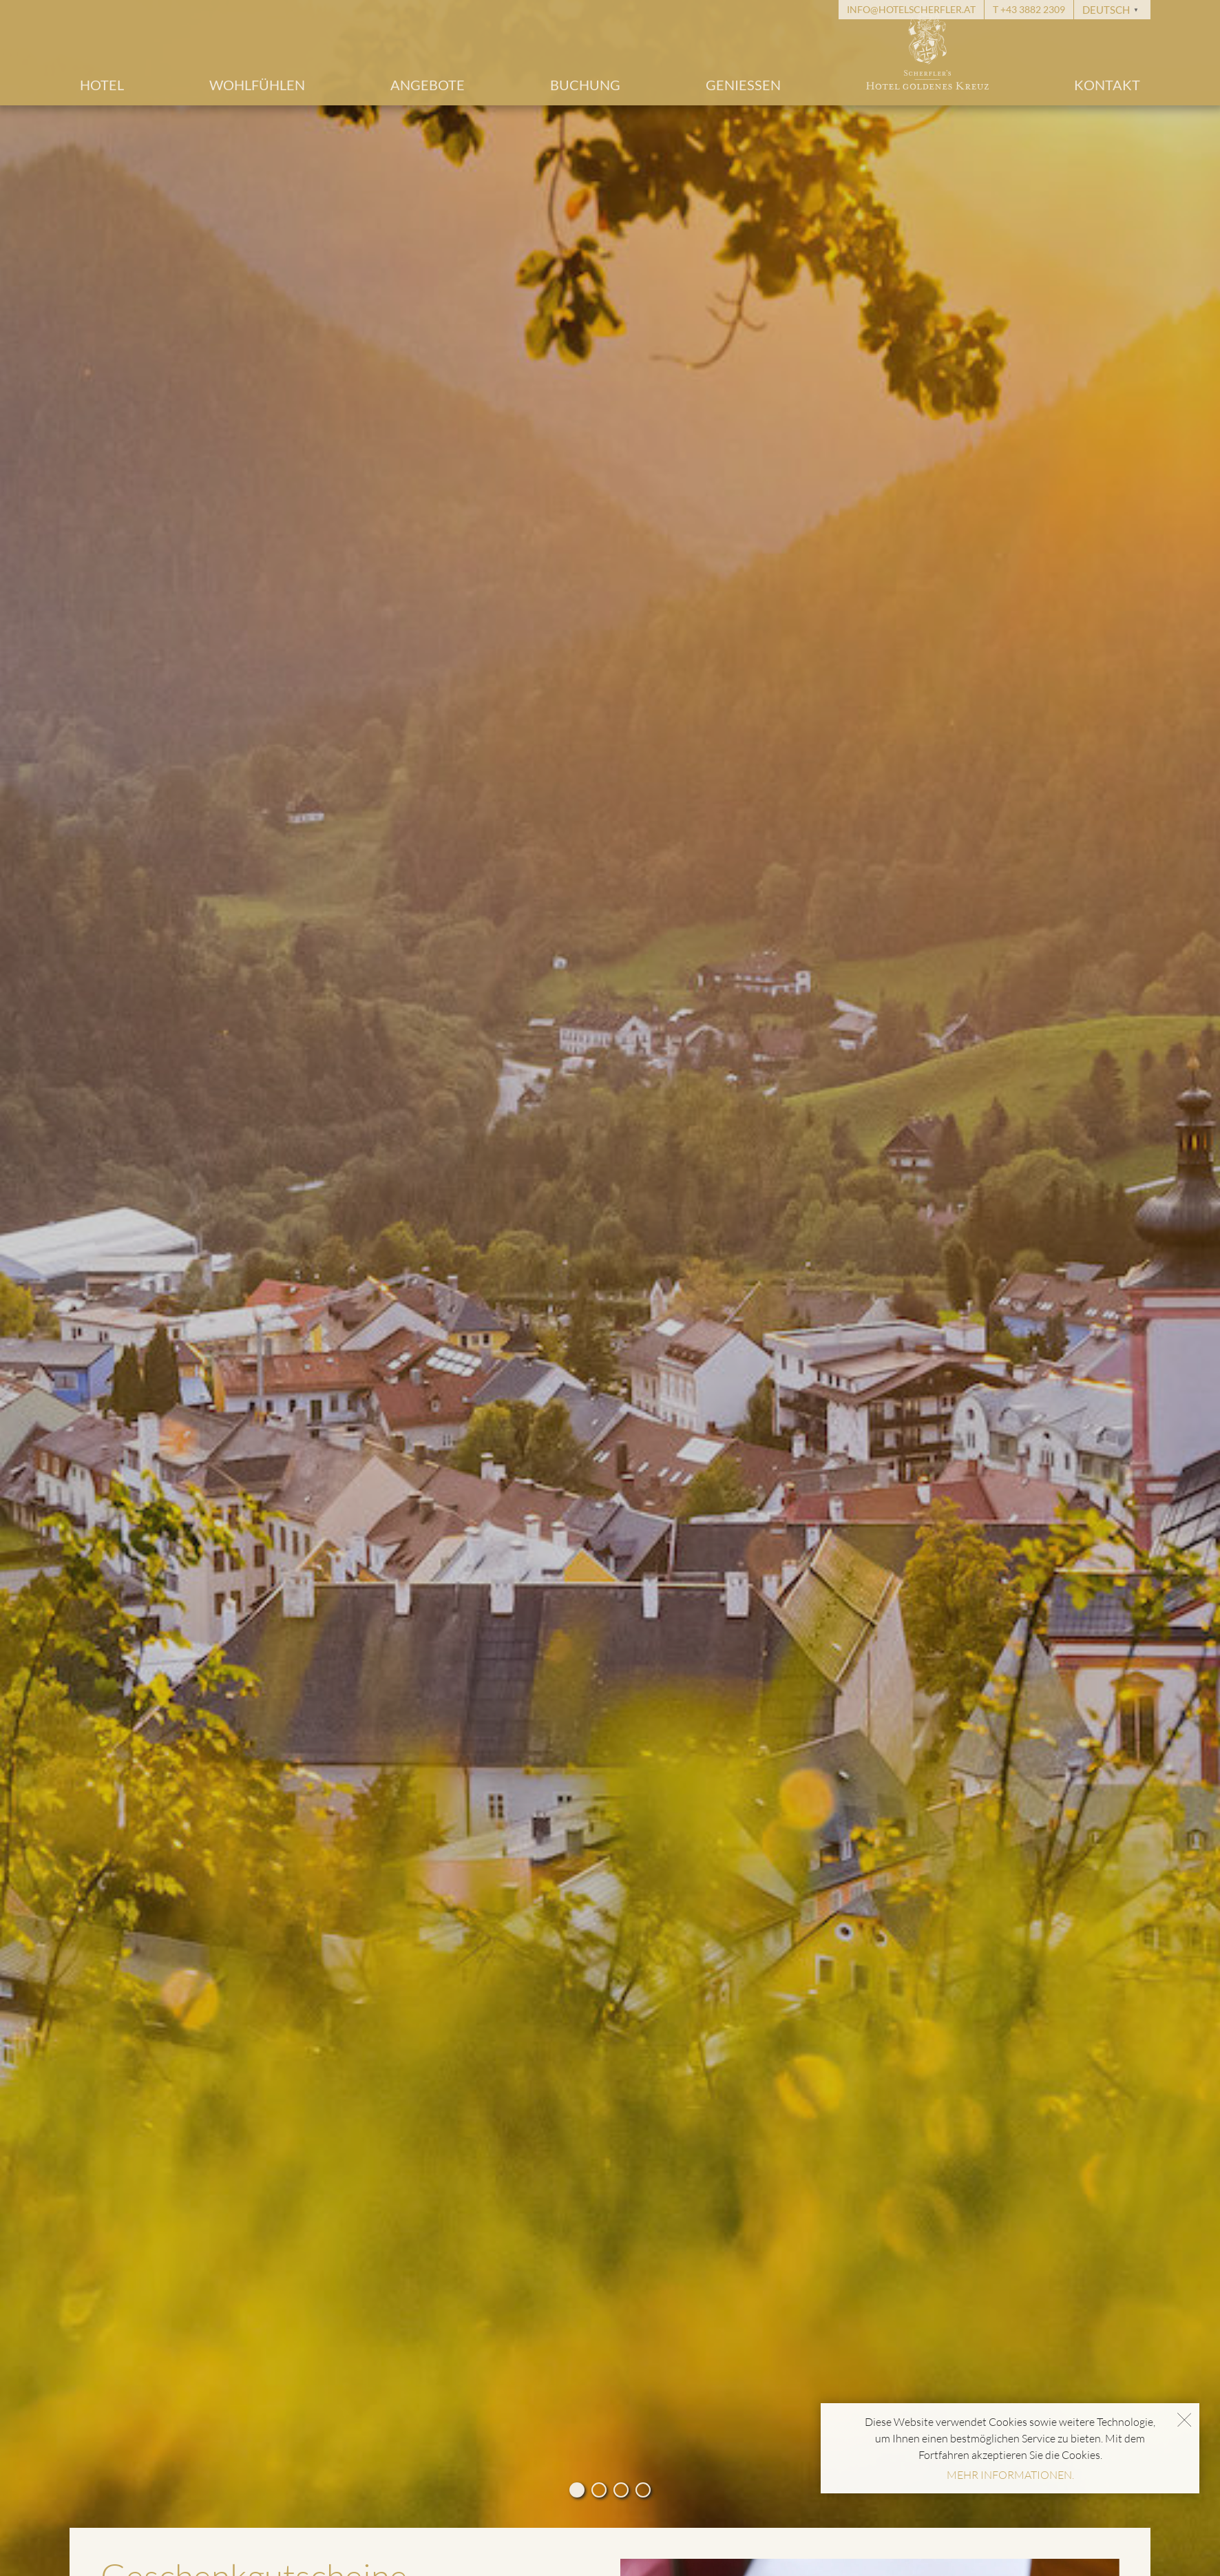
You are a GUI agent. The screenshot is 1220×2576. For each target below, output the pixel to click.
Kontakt (1107, 84)
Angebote (427, 84)
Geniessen (743, 84)
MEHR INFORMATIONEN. (1010, 2475)
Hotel (102, 84)
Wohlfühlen (257, 84)
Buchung (585, 84)
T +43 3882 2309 (1029, 9)
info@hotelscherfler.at (911, 9)
